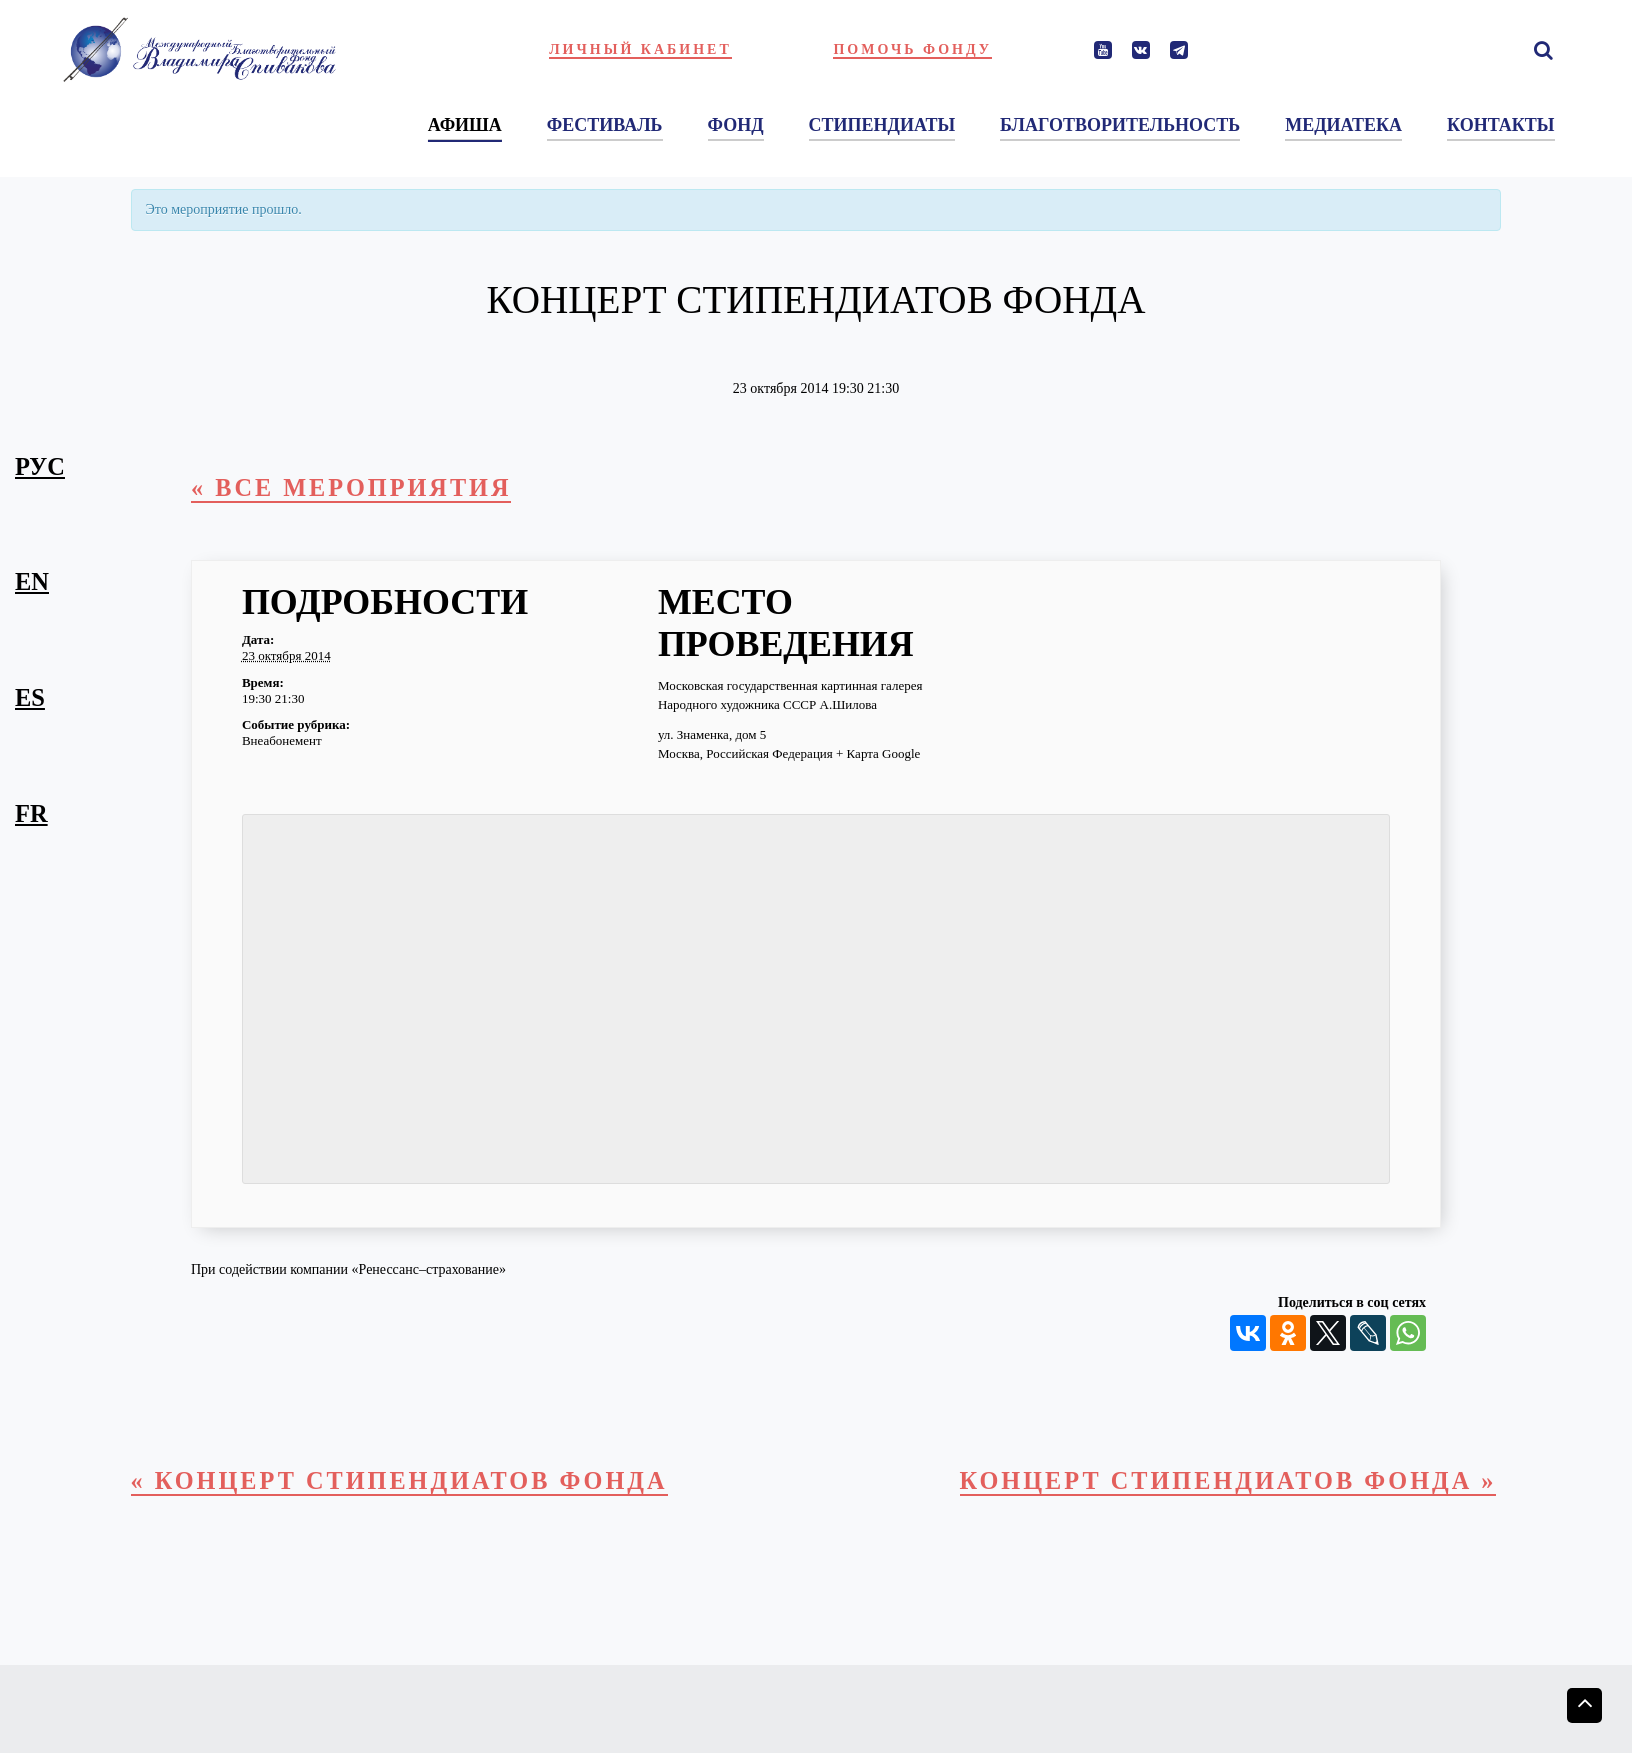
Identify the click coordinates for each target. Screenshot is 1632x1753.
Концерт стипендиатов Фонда (401, 1480)
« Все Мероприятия (352, 487)
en (32, 581)
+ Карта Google (878, 754)
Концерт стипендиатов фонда (1226, 1480)
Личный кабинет (640, 49)
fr (31, 813)
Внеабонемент (282, 741)
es (30, 697)
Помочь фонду (912, 49)
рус (40, 466)
